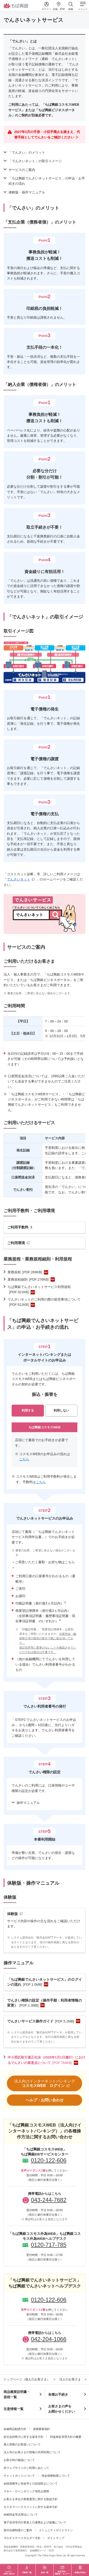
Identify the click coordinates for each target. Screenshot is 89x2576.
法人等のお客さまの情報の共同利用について (32, 2452)
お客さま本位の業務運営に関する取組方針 (31, 2499)
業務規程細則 (28, 1279)
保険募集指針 (41, 2429)
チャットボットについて (19, 2475)
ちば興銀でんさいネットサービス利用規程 (39, 1289)
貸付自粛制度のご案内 (18, 2530)
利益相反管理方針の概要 (65, 2436)
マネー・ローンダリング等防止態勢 (26, 2491)
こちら (24, 1459)
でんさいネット (18, 879)
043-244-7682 (48, 2200)
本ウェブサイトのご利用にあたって (26, 2468)
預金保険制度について (56, 2475)
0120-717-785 (48, 2244)
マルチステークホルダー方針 (22, 2538)
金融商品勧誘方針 (15, 2429)
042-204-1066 (48, 2339)
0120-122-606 (48, 2160)
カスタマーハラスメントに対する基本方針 (31, 2507)
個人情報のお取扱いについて (22, 2444)
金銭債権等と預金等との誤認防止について (31, 2483)
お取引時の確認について (19, 2460)
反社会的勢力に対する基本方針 (23, 2436)
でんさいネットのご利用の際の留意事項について (44, 1301)
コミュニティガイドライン (56, 2530)
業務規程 (25, 1272)
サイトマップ (55, 2538)
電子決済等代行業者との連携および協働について (35, 2522)
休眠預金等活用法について (21, 2514)
